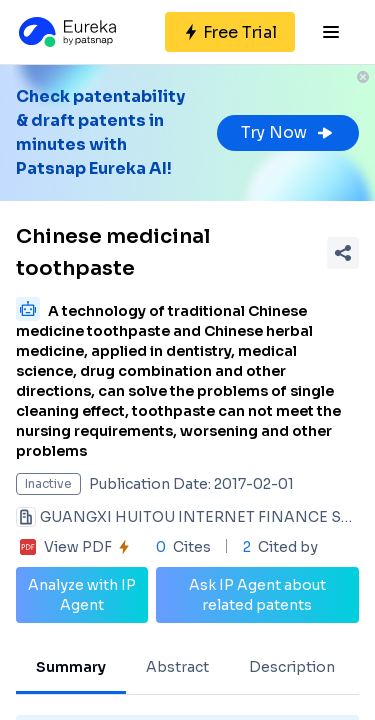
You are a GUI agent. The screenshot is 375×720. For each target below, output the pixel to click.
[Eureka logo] (66, 32)
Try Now (288, 132)
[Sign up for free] (230, 32)
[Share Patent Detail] (343, 253)
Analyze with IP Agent (82, 595)
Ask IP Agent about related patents (257, 595)
